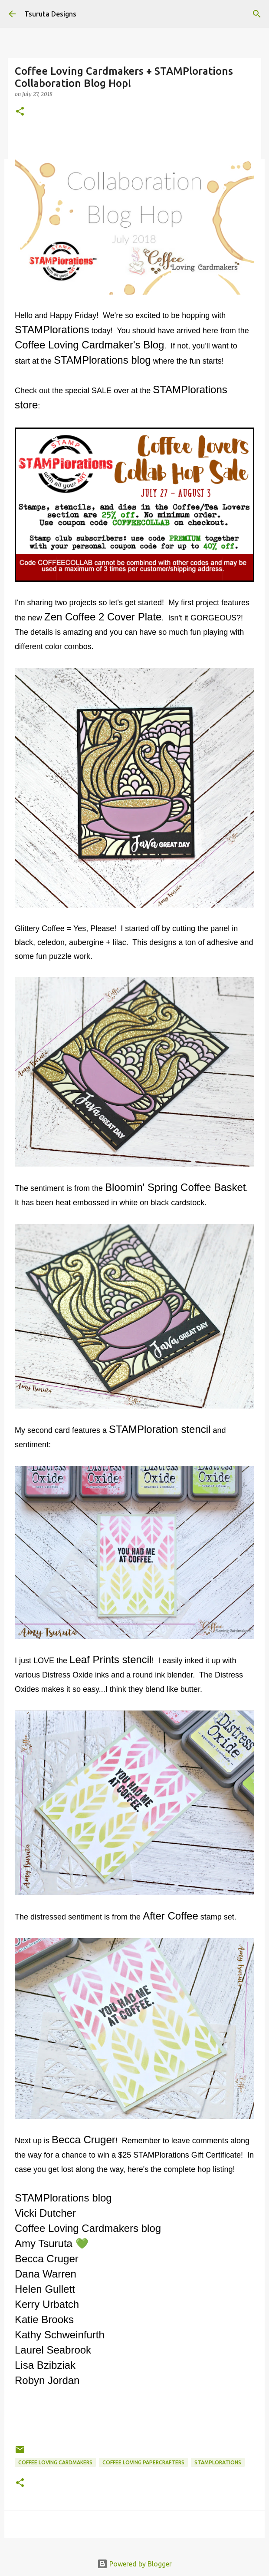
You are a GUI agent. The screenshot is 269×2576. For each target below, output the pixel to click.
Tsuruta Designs (50, 14)
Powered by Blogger (134, 2564)
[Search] (257, 13)
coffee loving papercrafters (143, 2462)
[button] (20, 112)
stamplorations (217, 2462)
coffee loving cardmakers (55, 2462)
